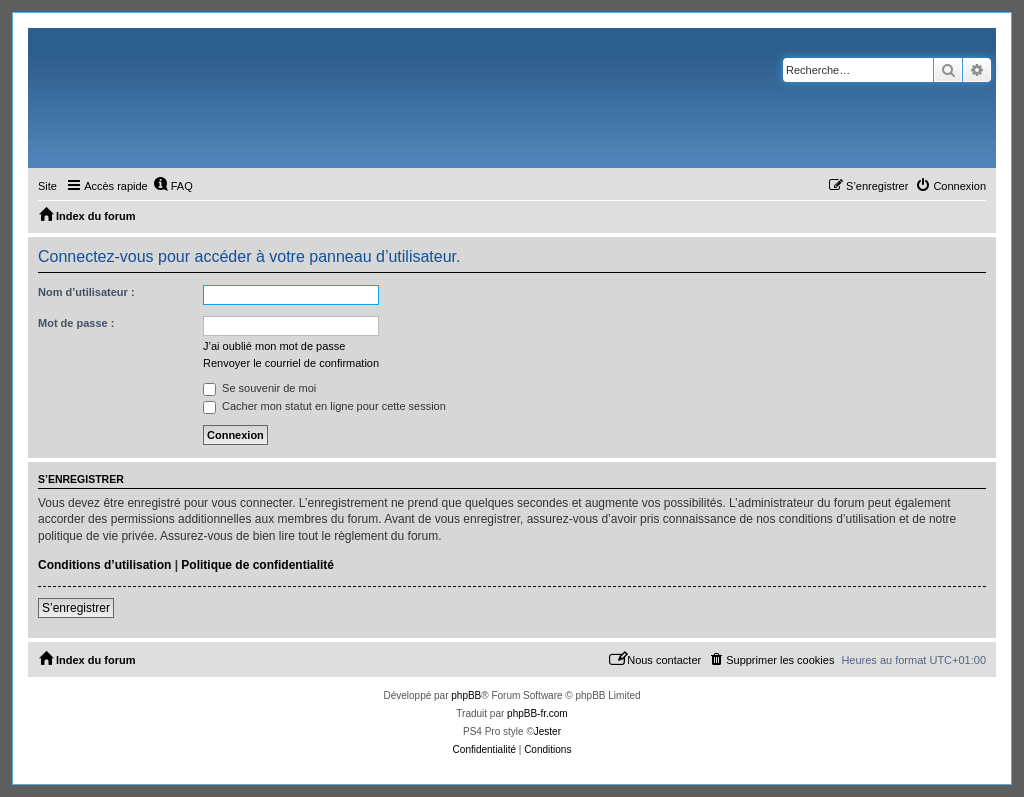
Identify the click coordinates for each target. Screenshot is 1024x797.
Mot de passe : (76, 323)
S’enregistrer (76, 608)
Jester (547, 731)
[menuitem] (173, 186)
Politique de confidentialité (257, 565)
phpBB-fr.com (537, 713)
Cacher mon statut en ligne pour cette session (324, 406)
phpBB (466, 695)
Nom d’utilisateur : (86, 292)
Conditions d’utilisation (104, 565)
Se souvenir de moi (259, 388)
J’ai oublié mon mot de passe (274, 346)
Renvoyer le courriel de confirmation (291, 363)
